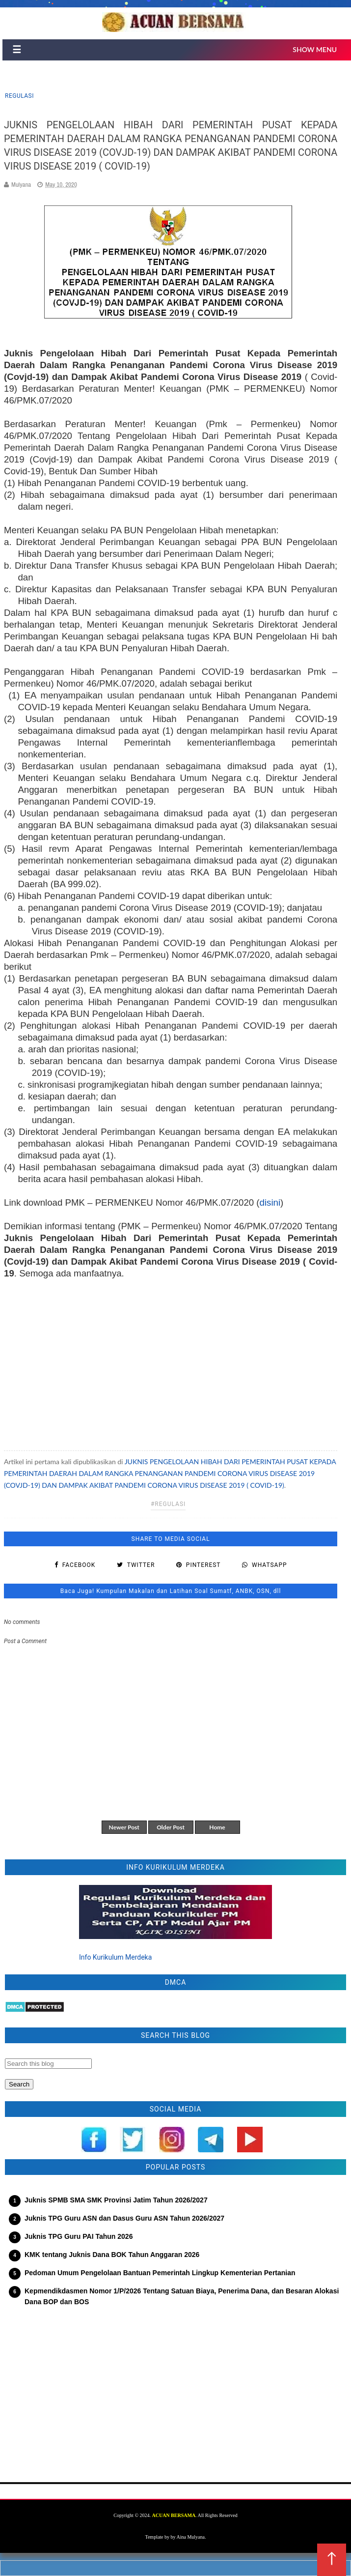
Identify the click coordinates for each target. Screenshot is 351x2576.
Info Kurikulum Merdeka (115, 1957)
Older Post (171, 1827)
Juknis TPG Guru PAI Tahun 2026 (79, 2236)
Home (217, 1827)
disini (270, 1202)
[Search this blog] (48, 2063)
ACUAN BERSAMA (173, 2515)
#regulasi (168, 1504)
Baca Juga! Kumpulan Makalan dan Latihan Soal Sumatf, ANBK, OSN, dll (170, 1591)
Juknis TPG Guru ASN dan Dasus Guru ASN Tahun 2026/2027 (124, 2218)
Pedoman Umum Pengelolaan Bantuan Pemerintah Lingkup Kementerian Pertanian (160, 2273)
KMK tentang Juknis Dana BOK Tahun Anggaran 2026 (112, 2254)
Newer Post (124, 1827)
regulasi (19, 95)
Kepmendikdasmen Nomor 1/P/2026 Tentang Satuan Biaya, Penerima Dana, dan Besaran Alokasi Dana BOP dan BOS (182, 2296)
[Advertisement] (170, 1360)
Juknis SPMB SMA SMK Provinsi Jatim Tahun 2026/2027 (116, 2200)
